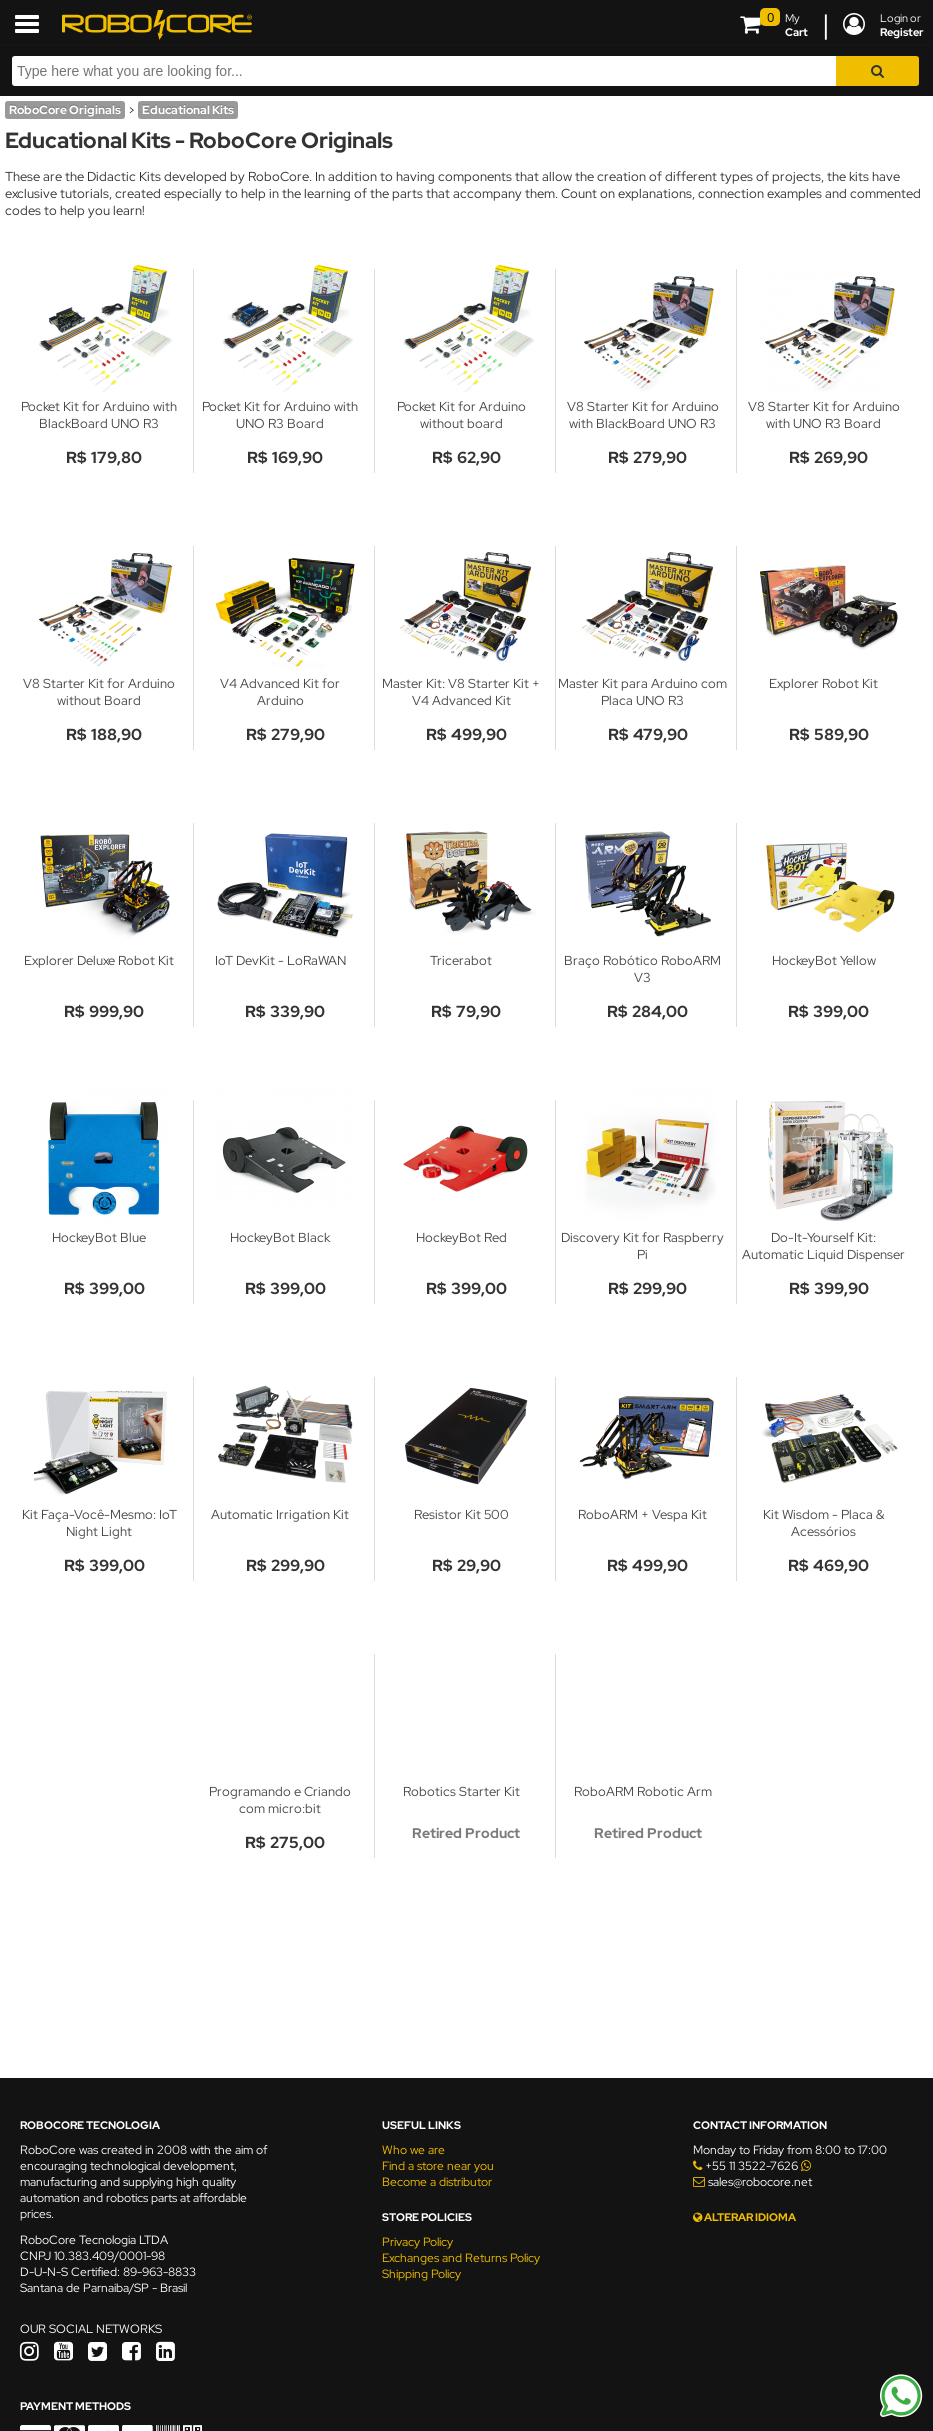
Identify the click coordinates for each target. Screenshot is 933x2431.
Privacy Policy (417, 2242)
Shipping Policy (421, 2274)
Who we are (413, 2150)
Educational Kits (188, 110)
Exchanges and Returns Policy (461, 2258)
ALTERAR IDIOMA (744, 2217)
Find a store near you (438, 2166)
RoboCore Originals (65, 110)
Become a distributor (437, 2182)
